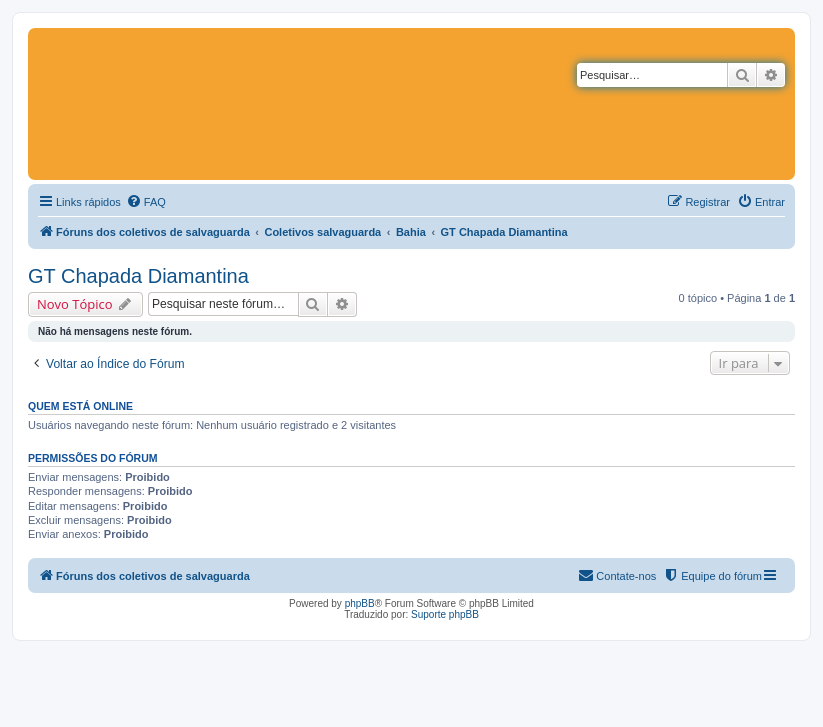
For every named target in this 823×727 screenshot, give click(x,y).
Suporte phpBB (445, 614)
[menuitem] (146, 202)
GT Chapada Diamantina (138, 276)
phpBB (360, 603)
